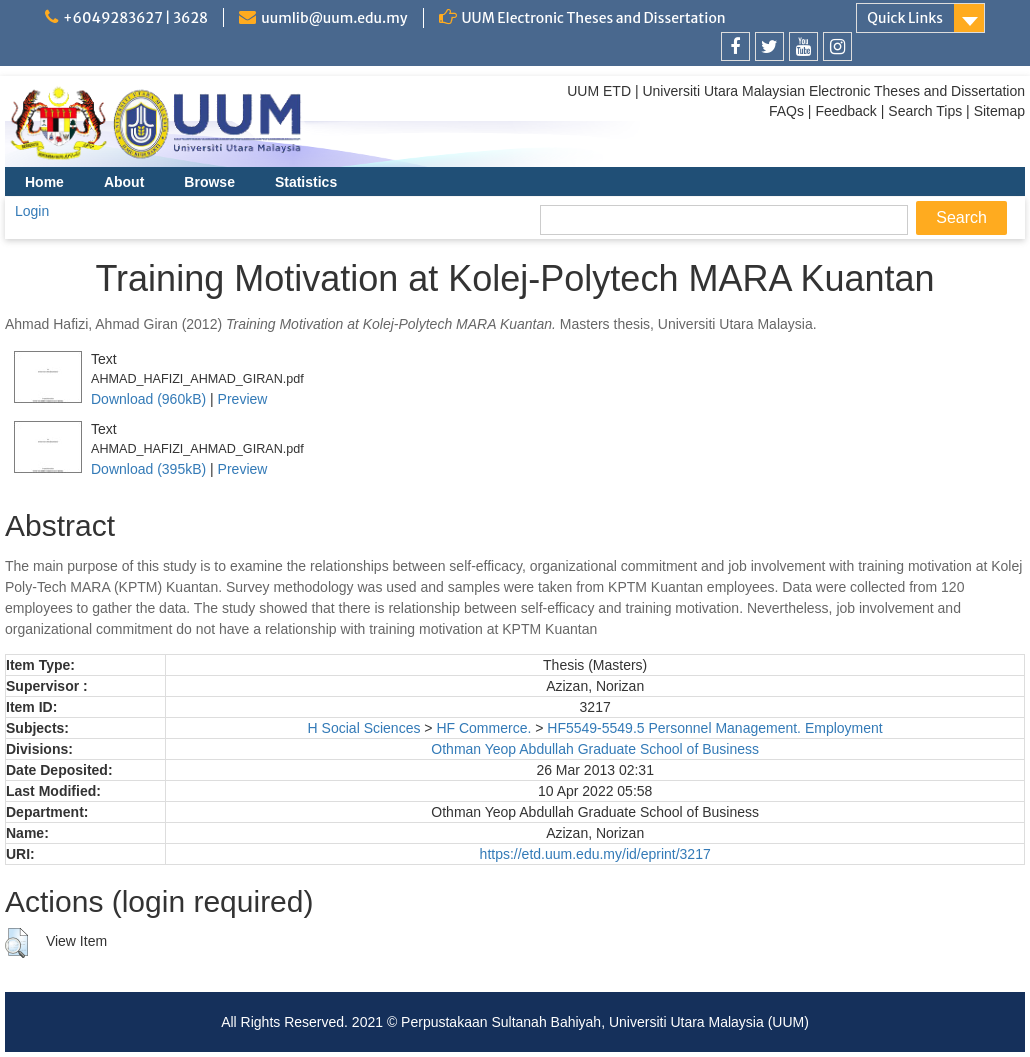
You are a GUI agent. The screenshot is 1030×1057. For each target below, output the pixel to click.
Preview (243, 399)
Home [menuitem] (44, 182)
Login (32, 211)
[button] (16, 943)
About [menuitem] (124, 182)
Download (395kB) (148, 469)
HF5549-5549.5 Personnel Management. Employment (714, 728)
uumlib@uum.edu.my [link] (334, 18)
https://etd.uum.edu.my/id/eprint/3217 (595, 854)
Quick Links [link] (905, 18)
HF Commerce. (483, 728)
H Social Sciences (364, 728)
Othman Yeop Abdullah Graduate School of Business (595, 749)
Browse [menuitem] (209, 182)
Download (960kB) (148, 399)
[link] (735, 46)
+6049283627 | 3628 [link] (135, 18)
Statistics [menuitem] (306, 182)
